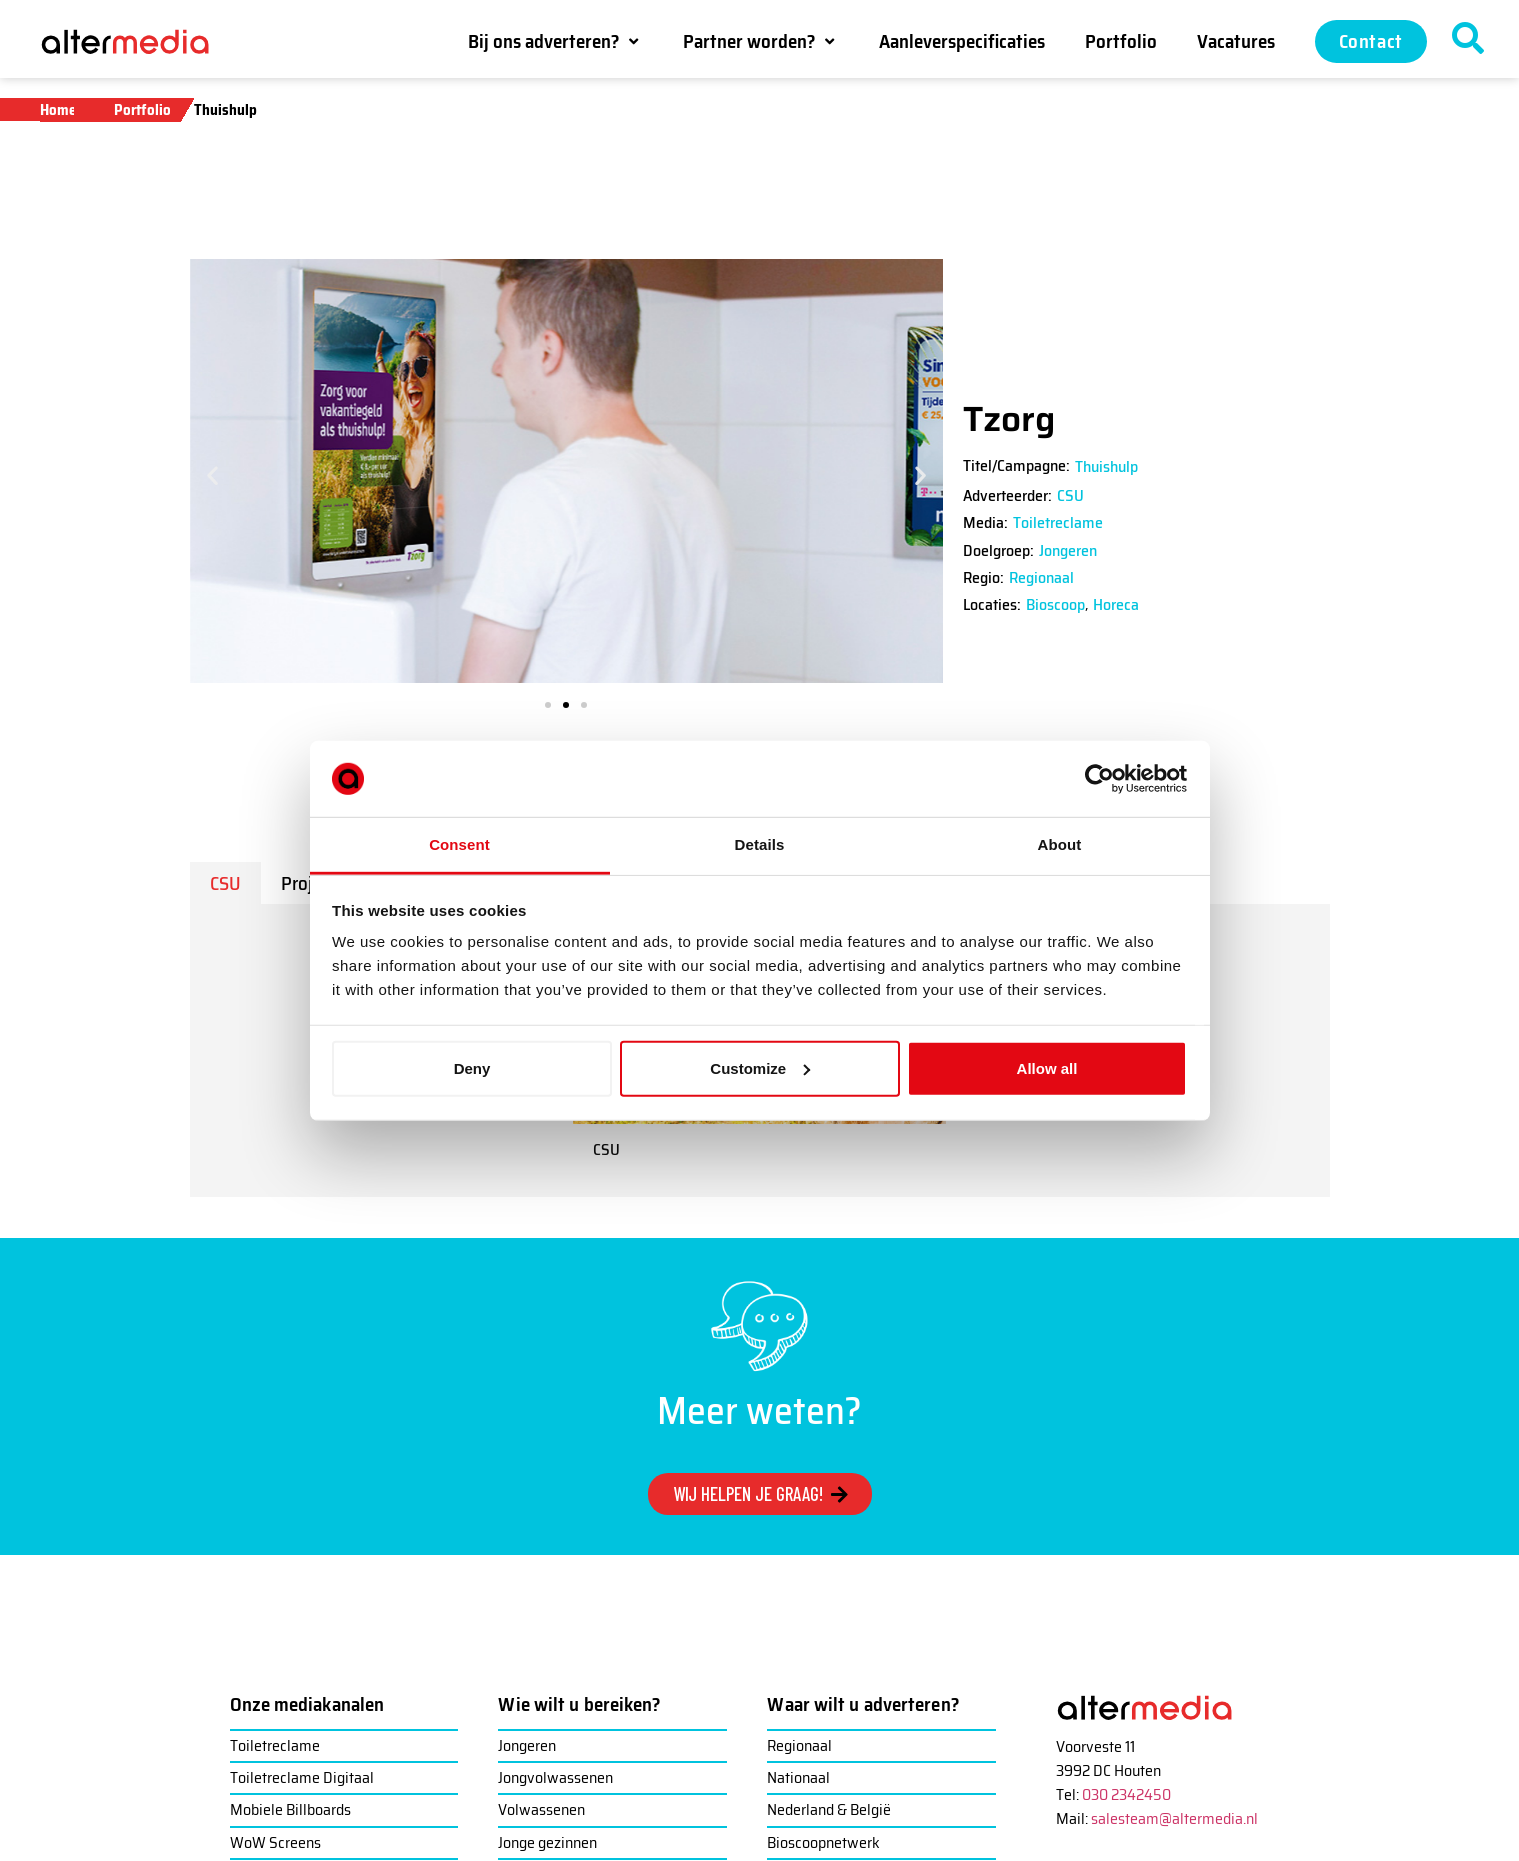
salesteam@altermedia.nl (1174, 1818)
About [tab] (1060, 844)
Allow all (1047, 1068)
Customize (760, 1068)
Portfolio (142, 110)
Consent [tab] (459, 844)
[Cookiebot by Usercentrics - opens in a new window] (1099, 779)
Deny (472, 1068)
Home (58, 110)
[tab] (225, 883)
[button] (555, 41)
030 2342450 (1126, 1794)
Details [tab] (760, 844)
